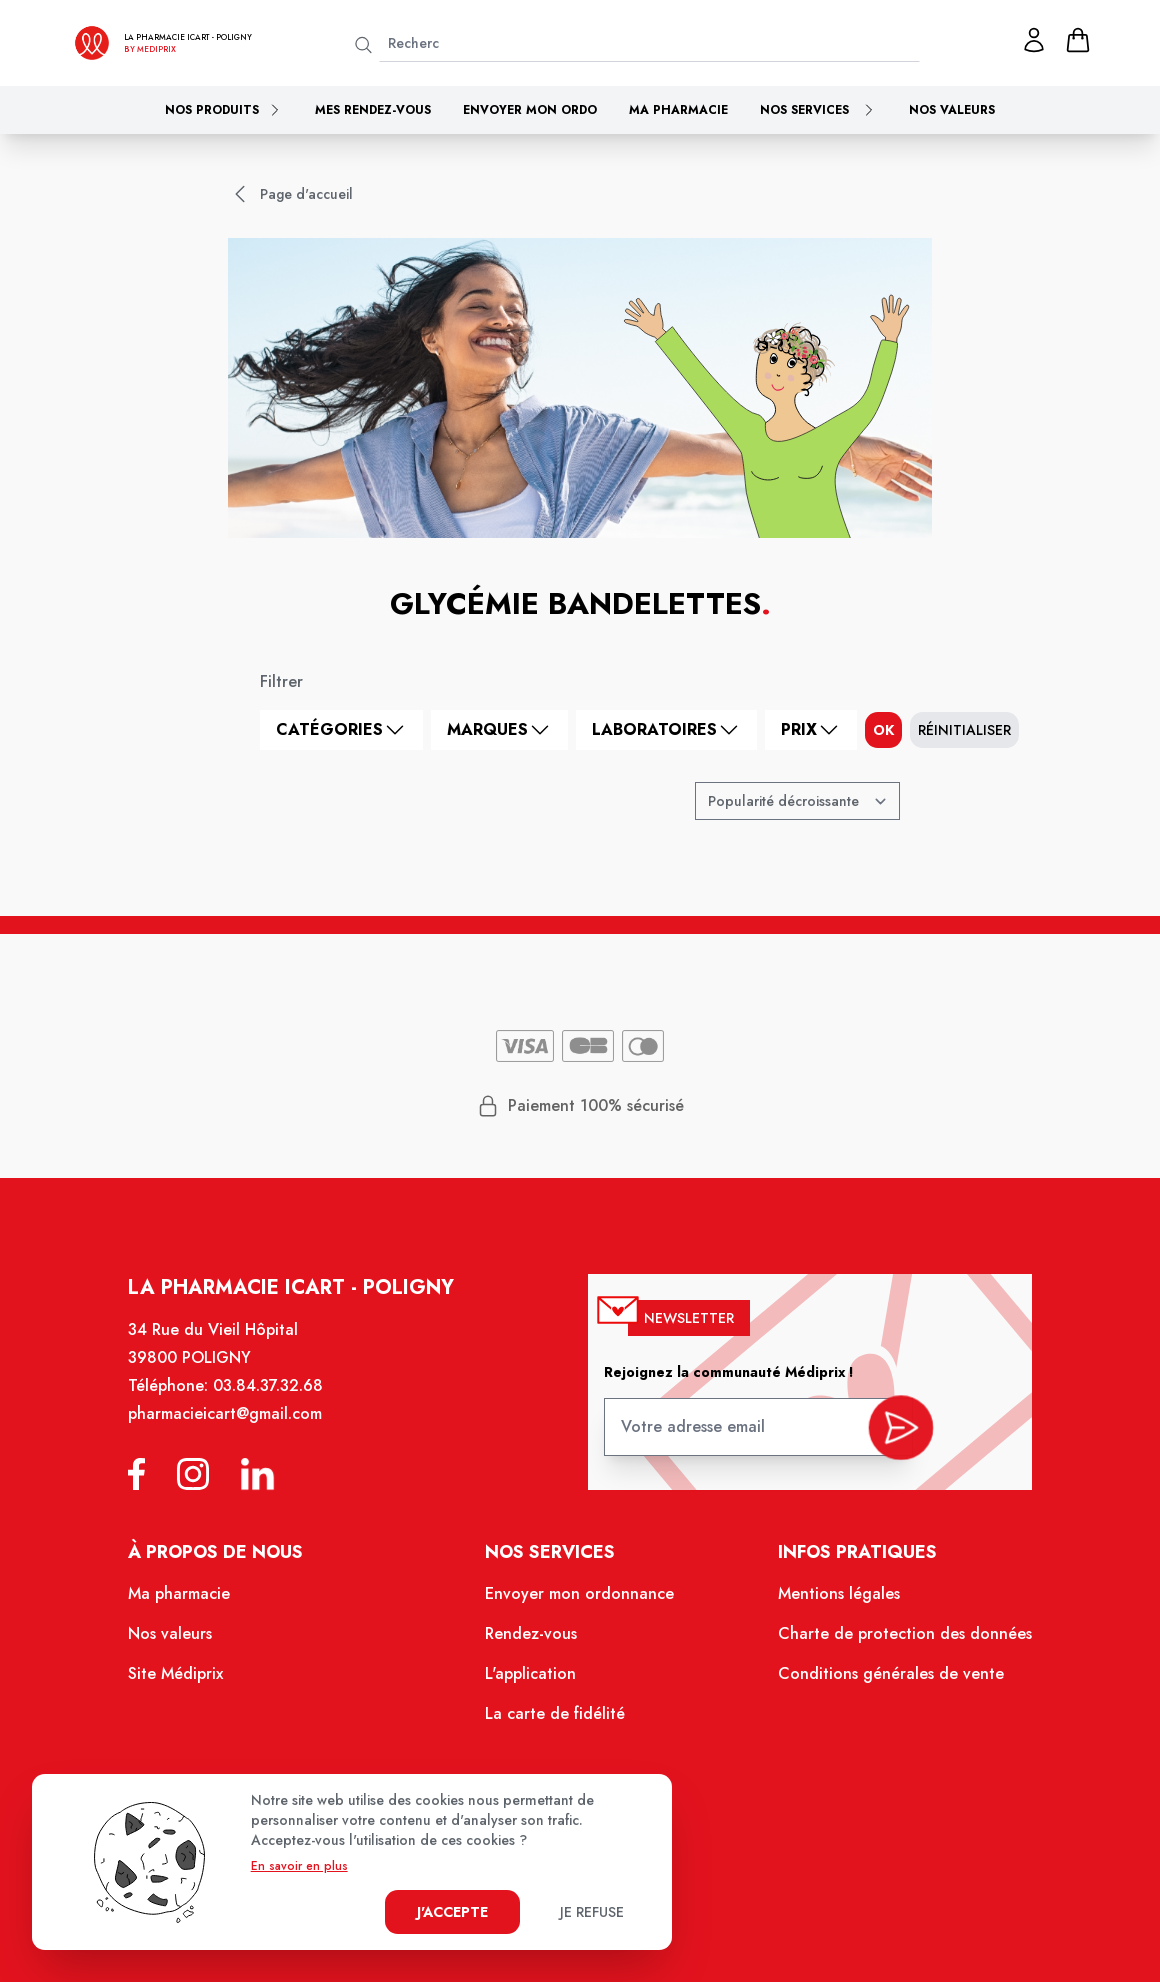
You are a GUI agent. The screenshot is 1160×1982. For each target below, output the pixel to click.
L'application (533, 1682)
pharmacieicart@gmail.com (240, 1433)
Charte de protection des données (891, 1644)
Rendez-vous (534, 1644)
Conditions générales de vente (878, 1682)
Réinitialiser (964, 730)
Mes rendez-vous (373, 110)
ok (883, 730)
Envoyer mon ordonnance (580, 1606)
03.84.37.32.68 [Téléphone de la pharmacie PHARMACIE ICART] (281, 1407)
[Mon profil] (1034, 40)
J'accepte (452, 1912)
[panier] (1078, 40)
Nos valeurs (952, 110)
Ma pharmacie (678, 110)
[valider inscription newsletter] (887, 1441)
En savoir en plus (299, 1866)
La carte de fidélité (557, 1721)
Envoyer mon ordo (530, 110)
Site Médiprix (192, 1682)
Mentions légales (828, 1606)
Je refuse (592, 1912)
